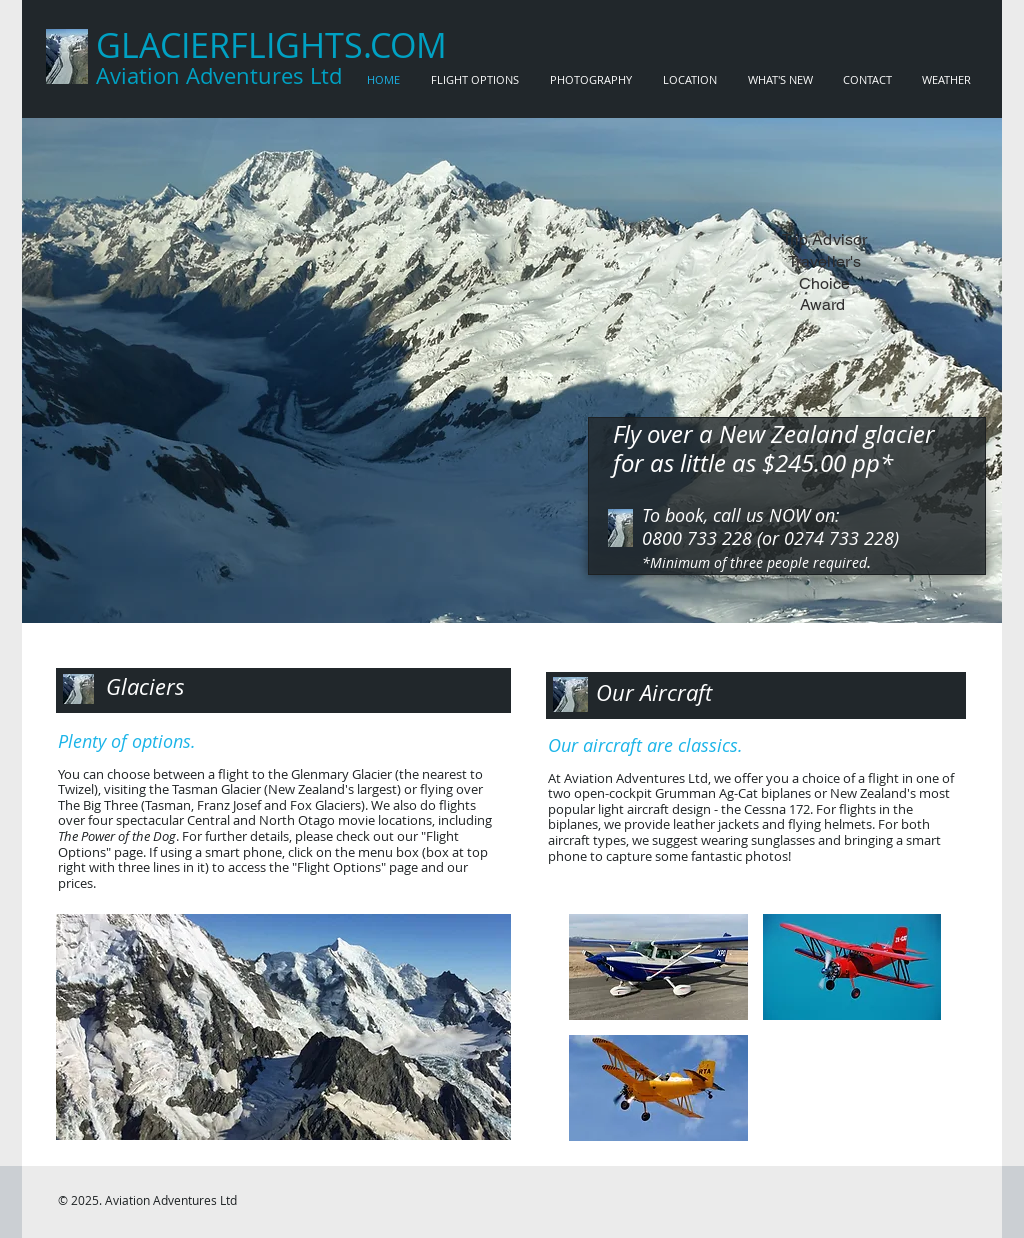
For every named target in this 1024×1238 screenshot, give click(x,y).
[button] (283, 1027)
